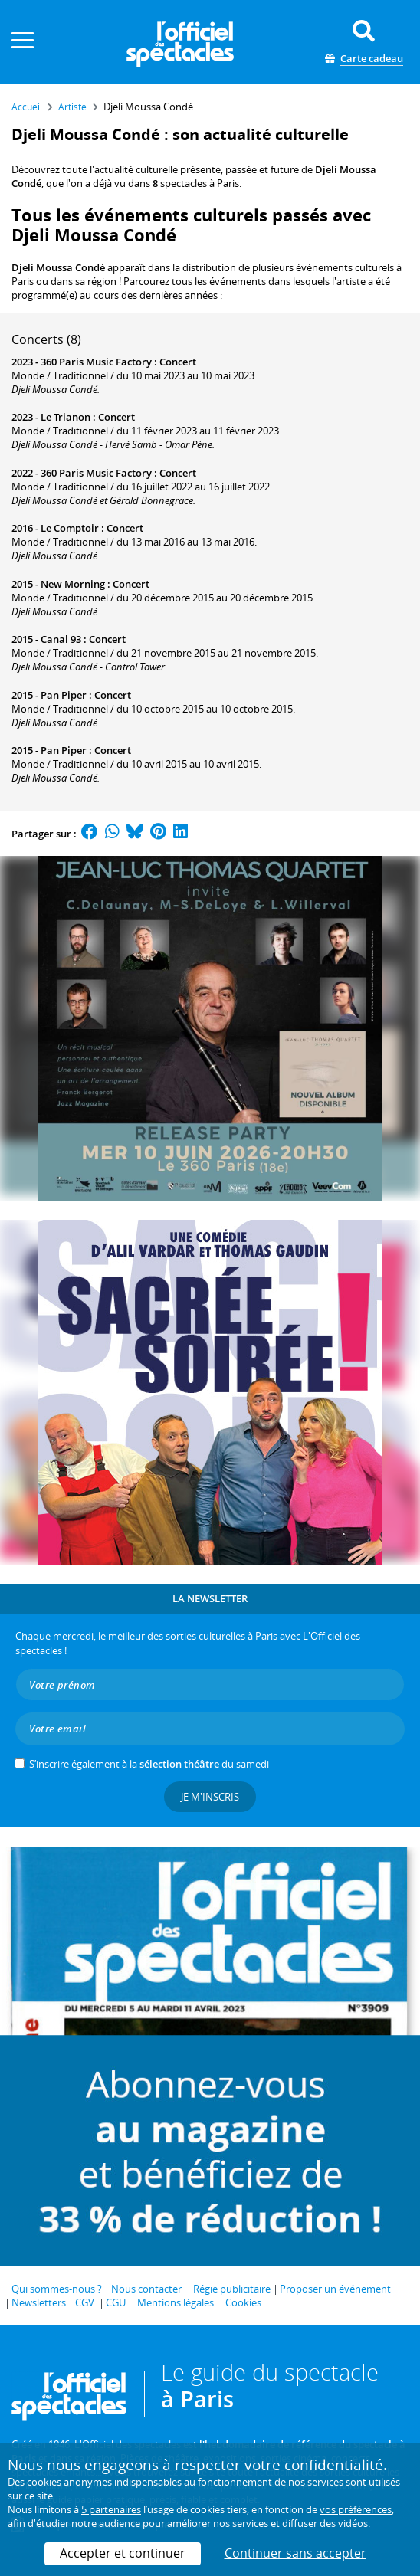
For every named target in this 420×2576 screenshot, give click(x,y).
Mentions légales (175, 2302)
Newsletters (38, 2302)
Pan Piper (64, 695)
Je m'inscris (210, 1797)
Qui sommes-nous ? (56, 2289)
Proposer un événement (335, 2289)
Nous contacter (146, 2289)
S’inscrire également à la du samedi (149, 1764)
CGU (116, 2302)
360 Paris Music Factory (96, 362)
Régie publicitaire (232, 2289)
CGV (84, 2302)
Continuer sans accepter (295, 2553)
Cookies (243, 2302)
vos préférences (356, 2509)
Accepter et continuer (122, 2553)
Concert (177, 362)
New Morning (73, 584)
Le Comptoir (70, 528)
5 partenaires (111, 2509)
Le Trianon (65, 417)
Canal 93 (61, 639)
